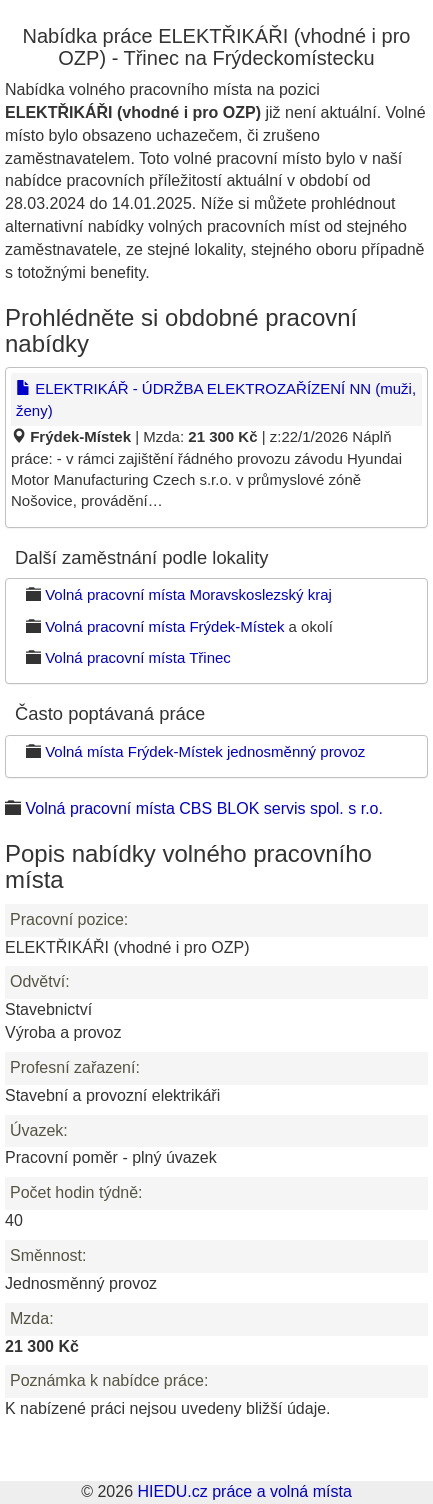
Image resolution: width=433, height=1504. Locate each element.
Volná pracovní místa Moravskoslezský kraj (188, 594)
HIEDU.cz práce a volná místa (244, 1491)
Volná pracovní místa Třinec (138, 657)
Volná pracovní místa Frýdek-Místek (164, 626)
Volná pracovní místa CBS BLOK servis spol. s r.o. (203, 808)
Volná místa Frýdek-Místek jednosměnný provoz (205, 751)
